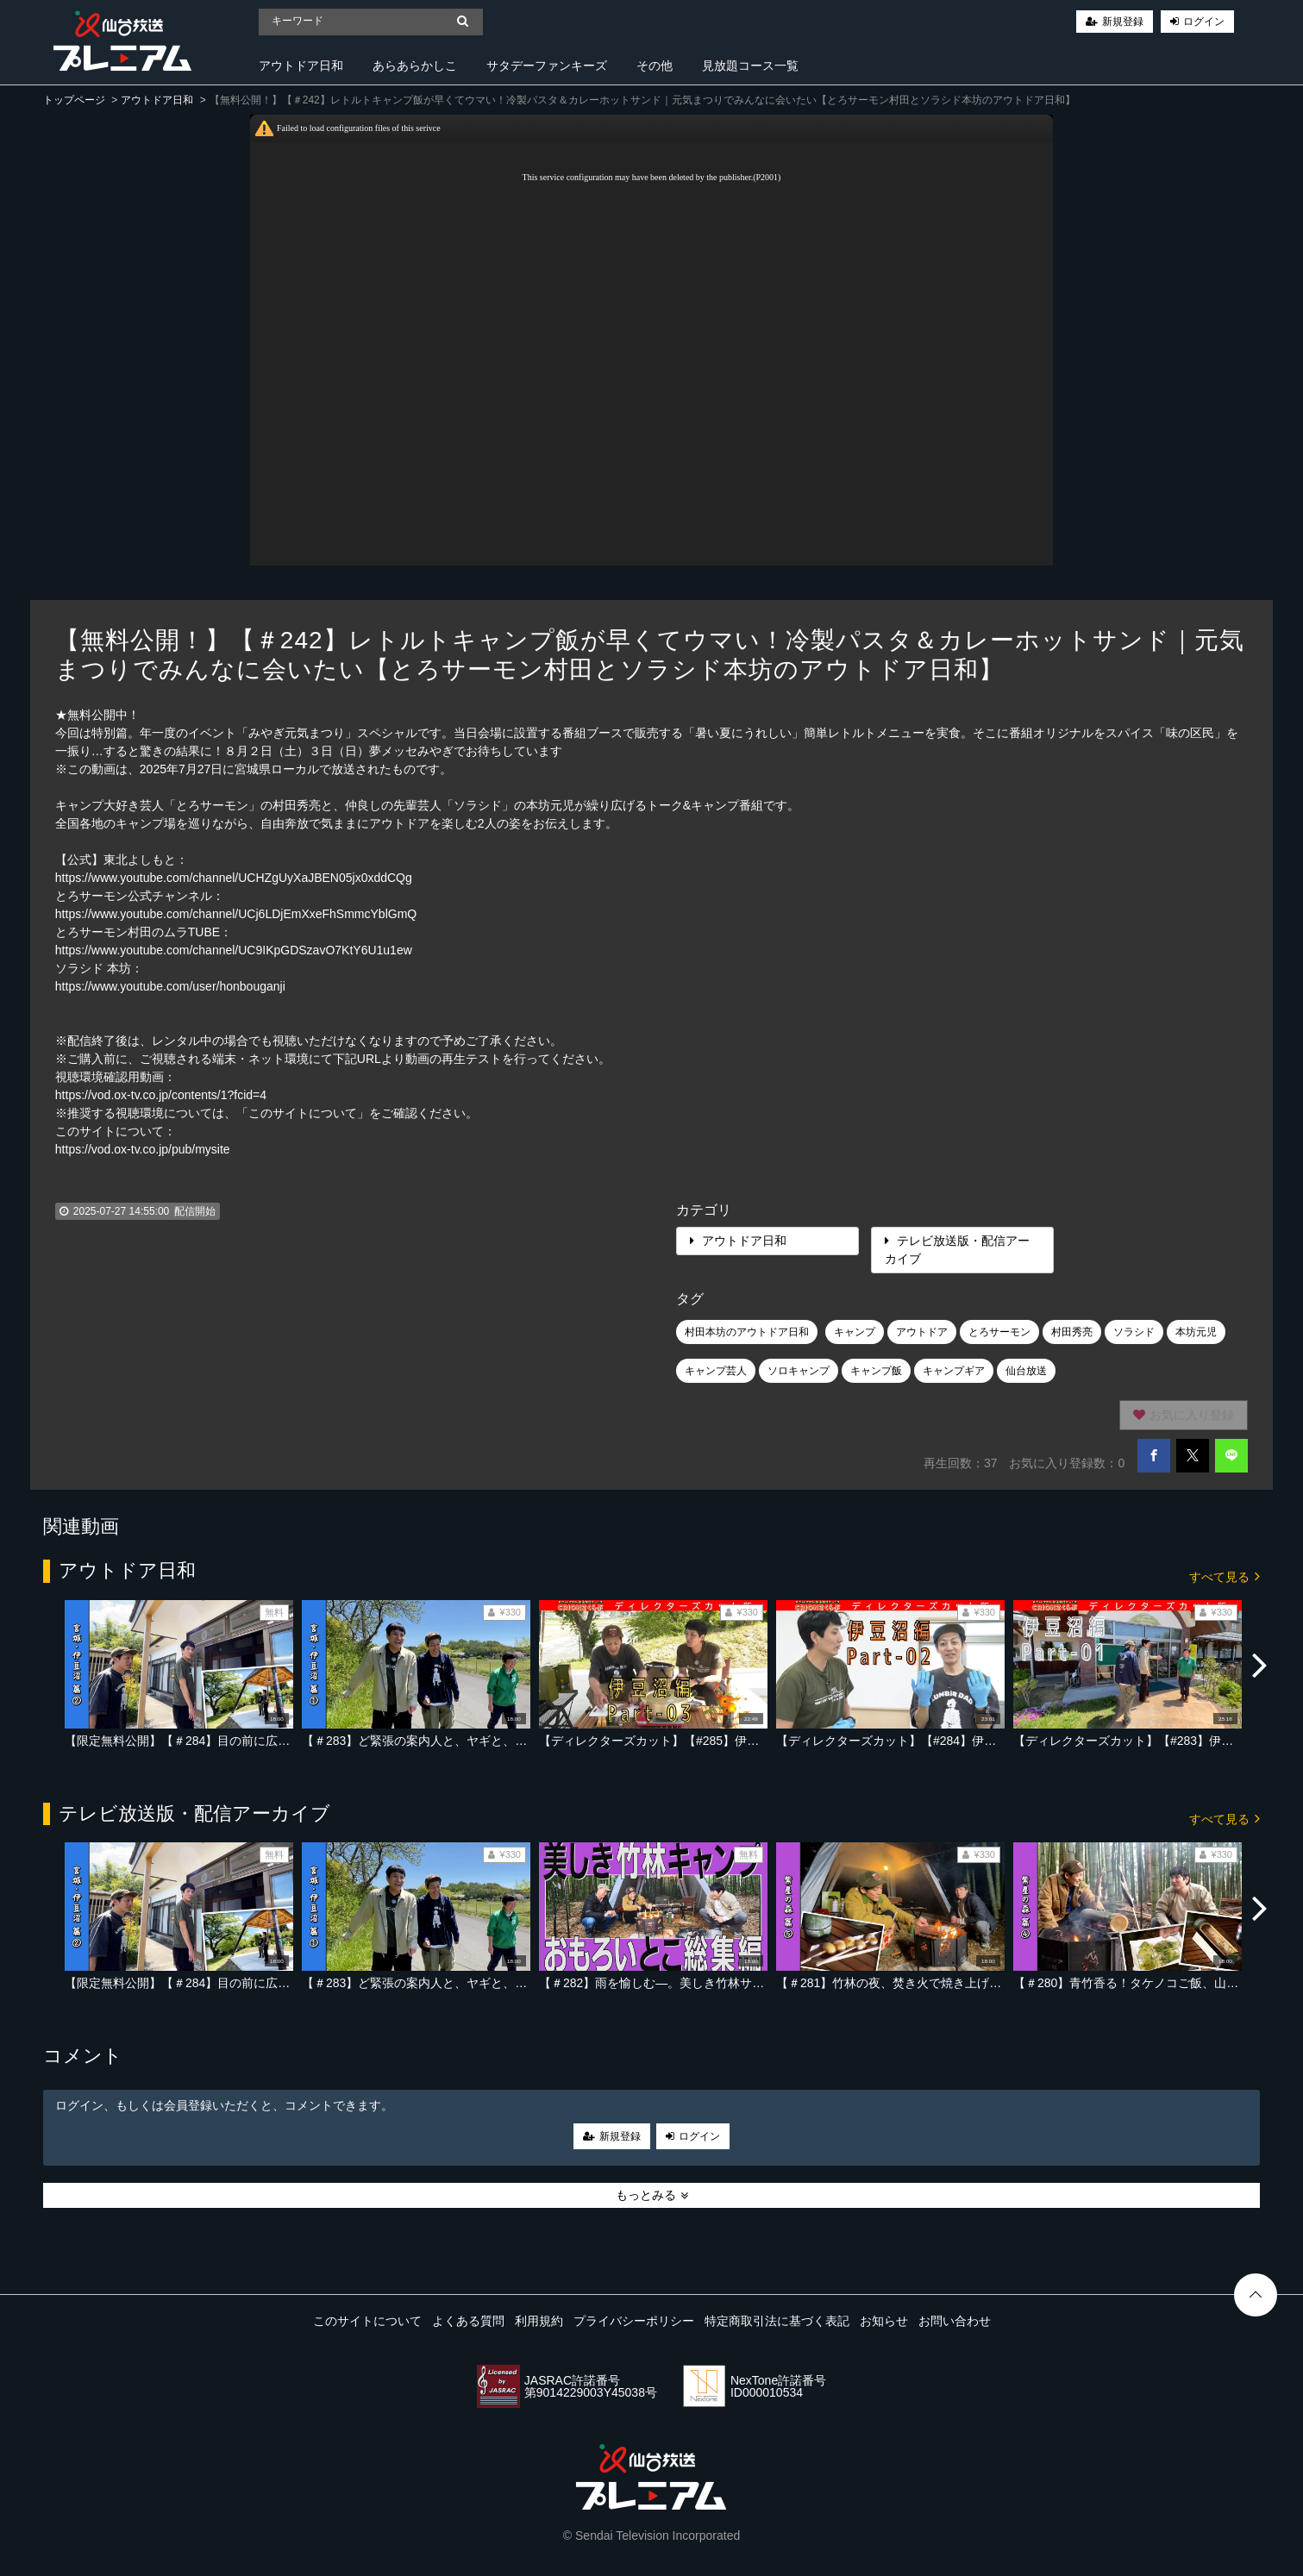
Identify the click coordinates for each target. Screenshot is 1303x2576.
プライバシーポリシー (633, 2321)
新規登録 (1122, 22)
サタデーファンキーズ (546, 65)
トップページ (74, 100)
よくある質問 (468, 2321)
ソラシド (1134, 1332)
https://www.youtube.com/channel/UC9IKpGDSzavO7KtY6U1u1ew (233, 950)
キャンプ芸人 (716, 1371)
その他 (654, 65)
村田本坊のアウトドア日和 (747, 1332)
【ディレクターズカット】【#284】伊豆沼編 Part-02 (919, 1741)
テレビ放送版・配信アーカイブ (957, 1250)
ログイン (1204, 22)
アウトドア (922, 1332)
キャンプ (854, 1332)
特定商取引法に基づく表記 (777, 2321)
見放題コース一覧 (750, 65)
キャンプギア (954, 1371)
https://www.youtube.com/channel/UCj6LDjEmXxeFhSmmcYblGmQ (236, 914)
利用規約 (539, 2321)
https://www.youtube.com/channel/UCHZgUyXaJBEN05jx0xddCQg (233, 878)
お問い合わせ (954, 2321)
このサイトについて (367, 2321)
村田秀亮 (1072, 1332)
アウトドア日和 (301, 65)
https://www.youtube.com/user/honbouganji (170, 986)
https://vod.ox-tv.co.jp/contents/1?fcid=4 (160, 1095)
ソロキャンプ (798, 1371)
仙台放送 (1026, 1371)
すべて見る (1224, 1575)
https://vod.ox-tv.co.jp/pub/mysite (142, 1149)
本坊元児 (1196, 1332)
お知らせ (884, 2321)
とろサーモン (999, 1332)
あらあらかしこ (415, 65)
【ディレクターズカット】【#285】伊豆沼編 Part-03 (682, 1741)
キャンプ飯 (876, 1371)
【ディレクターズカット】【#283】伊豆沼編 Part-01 (1156, 1741)
